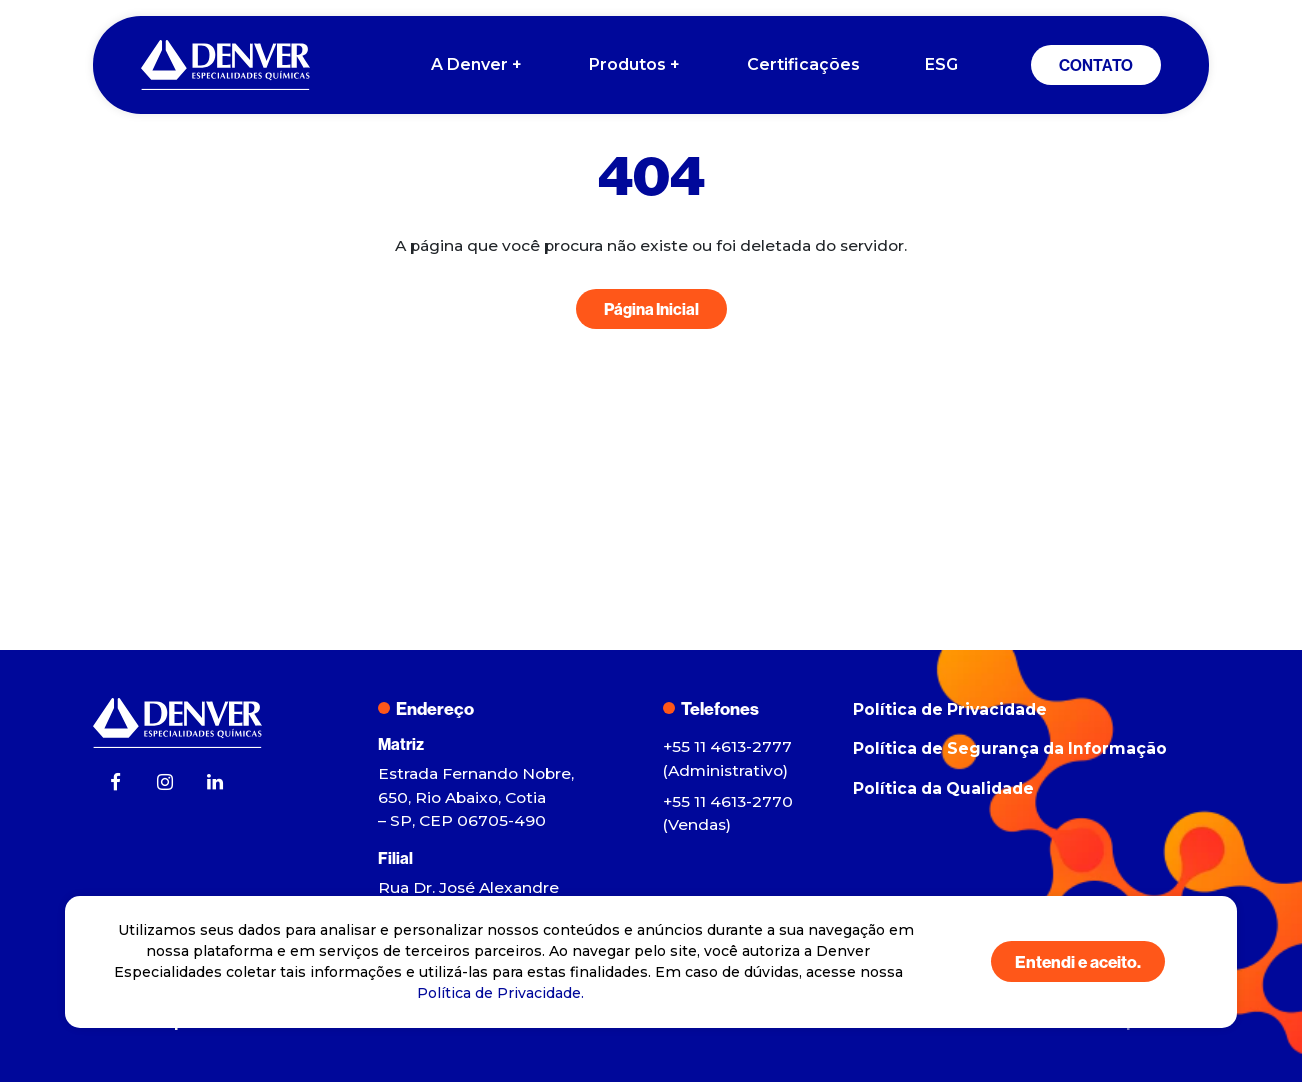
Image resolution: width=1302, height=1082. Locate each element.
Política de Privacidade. (500, 993)
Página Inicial (651, 309)
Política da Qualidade (943, 788)
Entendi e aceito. (1078, 961)
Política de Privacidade (950, 709)
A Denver (477, 65)
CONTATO (1096, 65)
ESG (941, 64)
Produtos (635, 65)
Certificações (803, 64)
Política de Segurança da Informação (1010, 748)
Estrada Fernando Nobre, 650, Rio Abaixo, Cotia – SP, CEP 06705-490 (476, 797)
